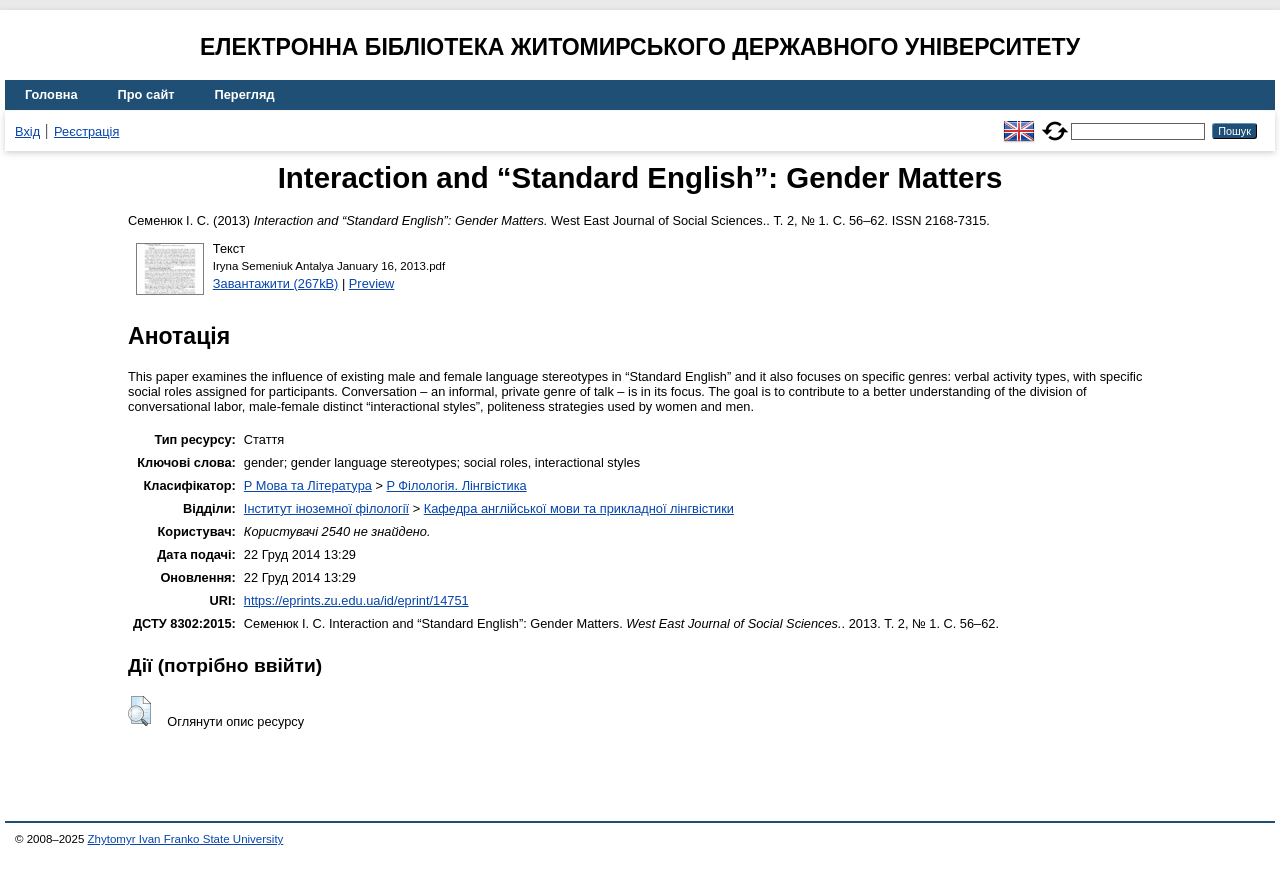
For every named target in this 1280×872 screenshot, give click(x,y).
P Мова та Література (308, 485)
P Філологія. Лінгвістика (456, 485)
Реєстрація (86, 131)
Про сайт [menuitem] (146, 94)
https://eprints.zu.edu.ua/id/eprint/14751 (356, 600)
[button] (139, 711)
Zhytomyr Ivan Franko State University (186, 839)
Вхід (27, 131)
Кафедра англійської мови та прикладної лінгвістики (579, 508)
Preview (372, 283)
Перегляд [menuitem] (245, 94)
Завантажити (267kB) (276, 283)
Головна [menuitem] (51, 94)
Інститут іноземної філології (326, 508)
